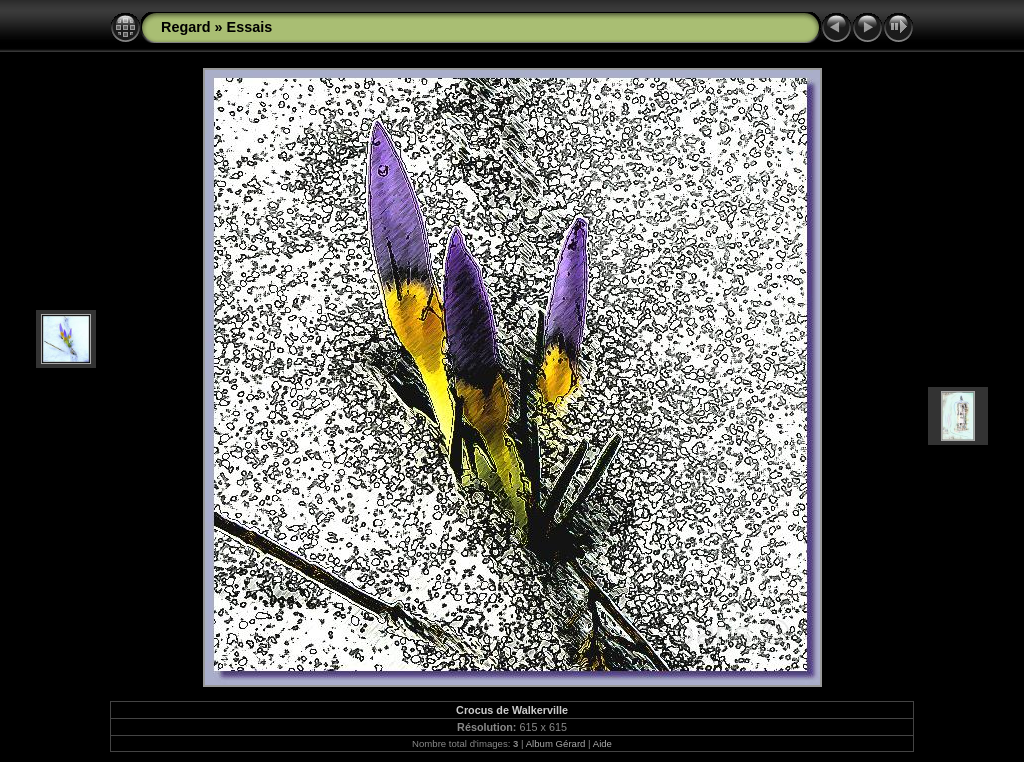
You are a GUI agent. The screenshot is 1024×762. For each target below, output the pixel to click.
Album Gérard (556, 743)
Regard (186, 27)
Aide (602, 743)
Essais (250, 27)
